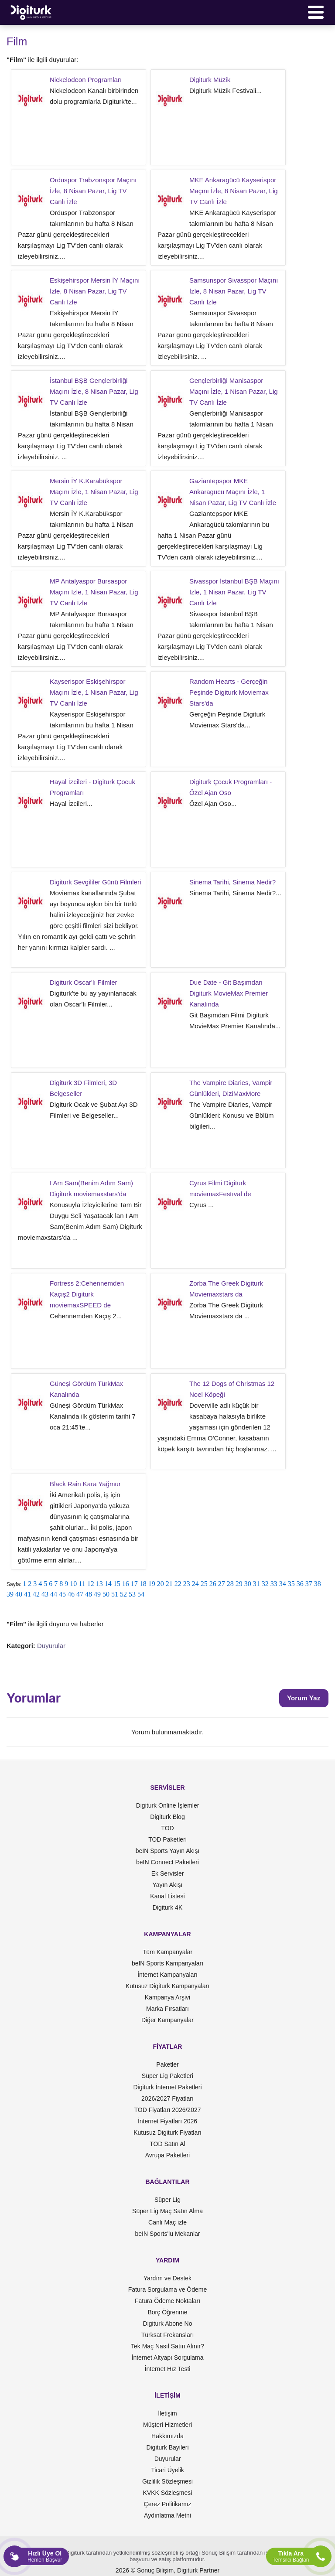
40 (18, 1594)
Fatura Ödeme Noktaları (167, 2300)
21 (169, 1583)
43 (44, 1594)
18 (143, 1583)
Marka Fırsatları (167, 2008)
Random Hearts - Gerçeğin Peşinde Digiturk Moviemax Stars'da (229, 692)
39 (10, 1594)
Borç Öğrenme (167, 2312)
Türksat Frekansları (167, 2334)
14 (108, 1583)
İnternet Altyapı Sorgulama (168, 2357)
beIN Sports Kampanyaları (167, 1963)
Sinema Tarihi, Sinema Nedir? (232, 882)
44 (53, 1594)
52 (123, 1594)
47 (79, 1594)
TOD (167, 1828)
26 (212, 1583)
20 (160, 1583)
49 (97, 1594)
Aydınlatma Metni (167, 2515)
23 (186, 1583)
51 (114, 1594)
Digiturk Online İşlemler (167, 1805)
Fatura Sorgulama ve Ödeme (167, 2289)
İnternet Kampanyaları (167, 1974)
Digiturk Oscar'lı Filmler (83, 982)
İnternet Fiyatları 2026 (167, 2121)
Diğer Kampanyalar (167, 2019)
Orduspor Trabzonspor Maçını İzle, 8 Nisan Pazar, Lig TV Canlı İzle (93, 190)
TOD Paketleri (167, 1839)
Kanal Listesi (167, 1896)
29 (239, 1583)
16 (125, 1583)
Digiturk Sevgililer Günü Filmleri (95, 882)
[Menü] (315, 12)
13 (99, 1583)
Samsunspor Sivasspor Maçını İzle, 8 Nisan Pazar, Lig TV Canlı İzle (233, 291)
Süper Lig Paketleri (167, 2075)
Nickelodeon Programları (86, 79)
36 (300, 1583)
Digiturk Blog (167, 1816)
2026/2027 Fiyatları (167, 2098)
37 (308, 1583)
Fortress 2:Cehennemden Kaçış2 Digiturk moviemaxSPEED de (87, 1294)
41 (27, 1594)
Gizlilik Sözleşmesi (167, 2481)
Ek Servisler (167, 1873)
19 (151, 1583)
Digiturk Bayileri (167, 2447)
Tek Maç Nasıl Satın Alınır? (167, 2346)
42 (36, 1594)
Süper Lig (167, 2199)
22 (177, 1583)
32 (265, 1583)
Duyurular (51, 1645)
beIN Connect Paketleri (167, 1862)
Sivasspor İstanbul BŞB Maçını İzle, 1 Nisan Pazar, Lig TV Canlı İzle (234, 592)
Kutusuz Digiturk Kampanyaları (167, 1985)
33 (273, 1583)
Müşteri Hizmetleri (167, 2424)
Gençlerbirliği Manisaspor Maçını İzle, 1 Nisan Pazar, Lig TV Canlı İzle (233, 391)
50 (106, 1594)
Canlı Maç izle (167, 2222)
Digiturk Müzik (209, 79)
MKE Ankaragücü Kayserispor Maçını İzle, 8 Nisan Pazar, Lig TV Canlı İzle (233, 190)
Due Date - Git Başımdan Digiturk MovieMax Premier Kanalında (228, 993)
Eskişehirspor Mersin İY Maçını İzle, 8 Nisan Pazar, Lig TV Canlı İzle (95, 291)
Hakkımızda (167, 2436)
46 (71, 1594)
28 (230, 1583)
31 (256, 1583)
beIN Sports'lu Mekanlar (167, 2233)
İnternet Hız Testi (168, 2368)
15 (116, 1583)
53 (132, 1594)
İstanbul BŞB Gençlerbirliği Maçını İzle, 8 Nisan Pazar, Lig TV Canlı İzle (94, 391)
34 (282, 1583)
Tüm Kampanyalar (167, 1951)
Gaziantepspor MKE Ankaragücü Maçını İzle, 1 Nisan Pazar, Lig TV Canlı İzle (232, 491)
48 (88, 1594)
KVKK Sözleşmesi (167, 2492)
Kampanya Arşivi (167, 1997)
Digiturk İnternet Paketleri (167, 2087)
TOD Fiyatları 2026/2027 (167, 2109)
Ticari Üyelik (167, 2470)
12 (90, 1583)
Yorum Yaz (304, 1698)
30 (247, 1583)
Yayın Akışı (168, 1884)
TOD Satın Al (167, 2143)
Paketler (167, 2064)
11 (82, 1583)
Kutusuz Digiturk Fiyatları (167, 2132)
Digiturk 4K (167, 1907)
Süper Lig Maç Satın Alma (167, 2211)
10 (73, 1583)
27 (221, 1583)
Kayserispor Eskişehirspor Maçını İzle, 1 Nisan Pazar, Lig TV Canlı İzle (94, 692)
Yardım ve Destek (167, 2278)
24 (195, 1583)
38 (317, 1583)
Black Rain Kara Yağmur (85, 1484)
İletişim (167, 2413)
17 (134, 1583)
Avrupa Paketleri (167, 2155)
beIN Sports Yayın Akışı (168, 1850)
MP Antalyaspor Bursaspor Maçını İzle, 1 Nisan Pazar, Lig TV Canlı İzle (94, 592)
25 (204, 1583)
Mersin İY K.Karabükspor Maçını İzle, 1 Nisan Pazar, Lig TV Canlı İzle (94, 491)
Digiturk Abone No (167, 2323)
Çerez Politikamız (167, 2504)
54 (140, 1594)
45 (62, 1594)
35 (291, 1583)
